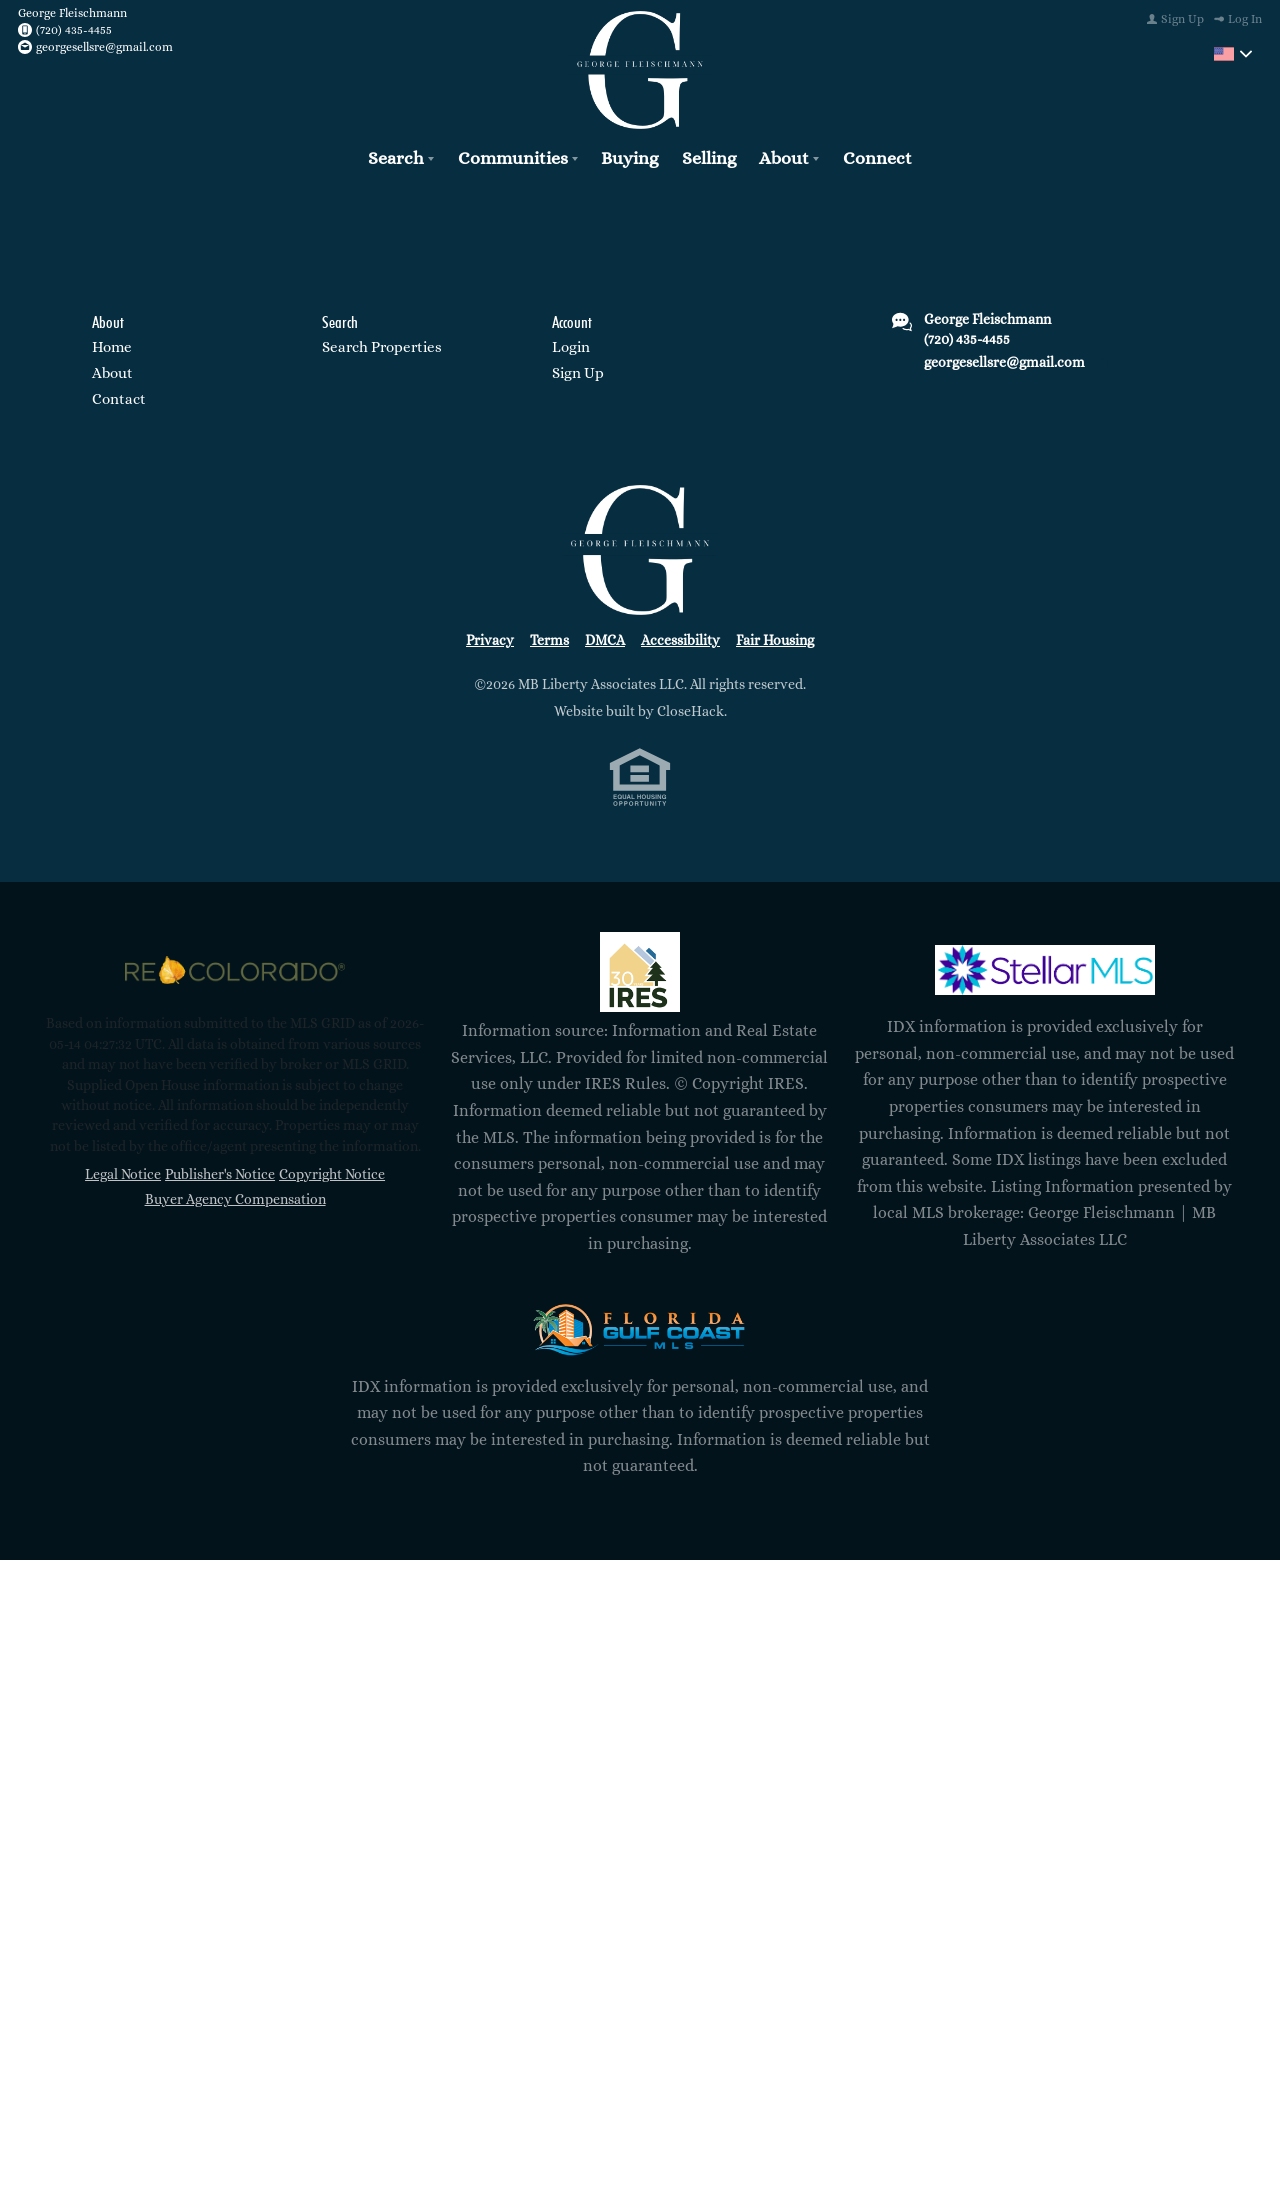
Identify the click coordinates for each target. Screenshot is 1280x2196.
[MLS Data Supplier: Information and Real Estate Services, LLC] (640, 969)
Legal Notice (123, 1171)
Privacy (490, 636)
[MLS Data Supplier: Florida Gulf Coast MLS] (640, 1326)
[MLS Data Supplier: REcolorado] (235, 967)
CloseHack (690, 707)
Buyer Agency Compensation (235, 1195)
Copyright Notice (332, 1171)
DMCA (605, 636)
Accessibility (680, 636)
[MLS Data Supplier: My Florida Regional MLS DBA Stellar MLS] (1045, 967)
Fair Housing (775, 636)
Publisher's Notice (220, 1171)
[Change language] (1233, 54)
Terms (549, 636)
